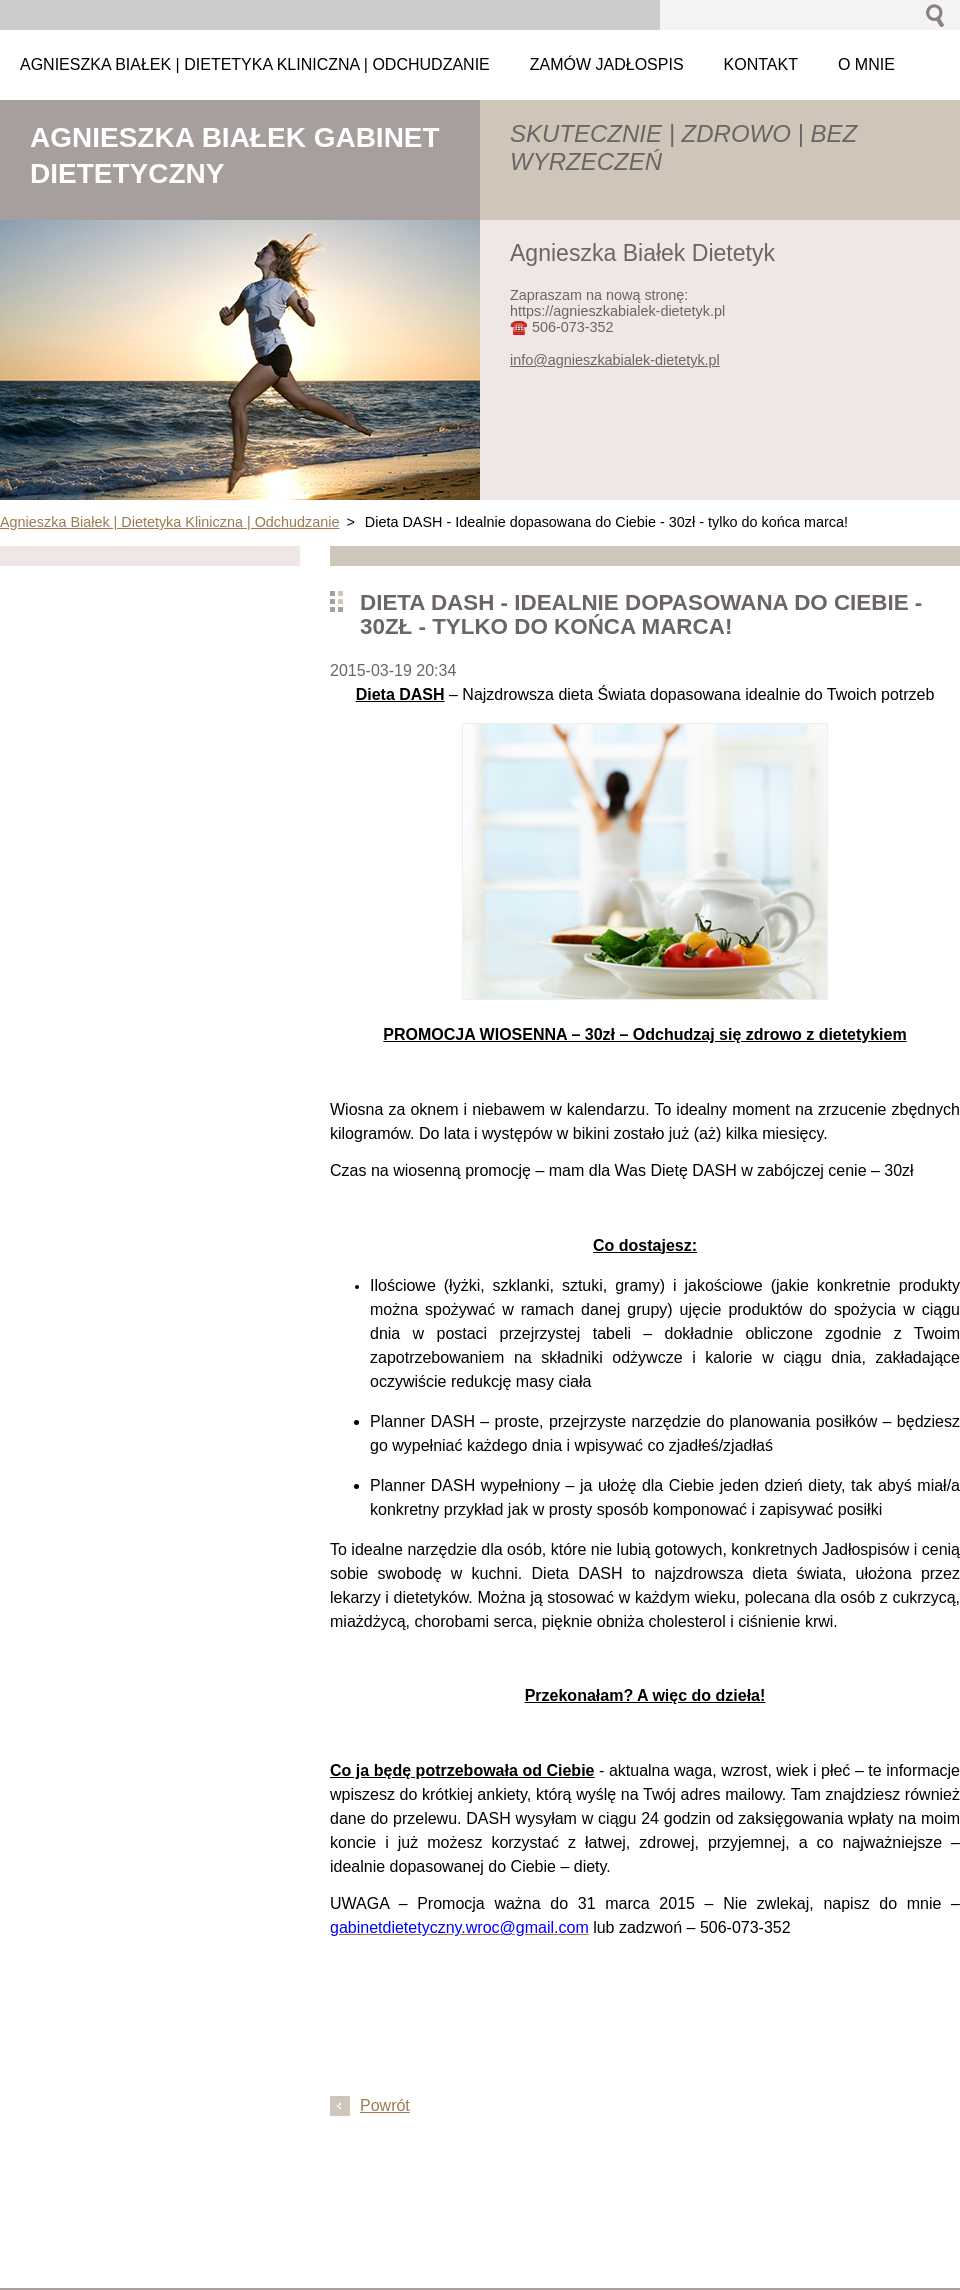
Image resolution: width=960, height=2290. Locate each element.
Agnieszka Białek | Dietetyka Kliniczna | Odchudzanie (169, 522)
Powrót (385, 2105)
